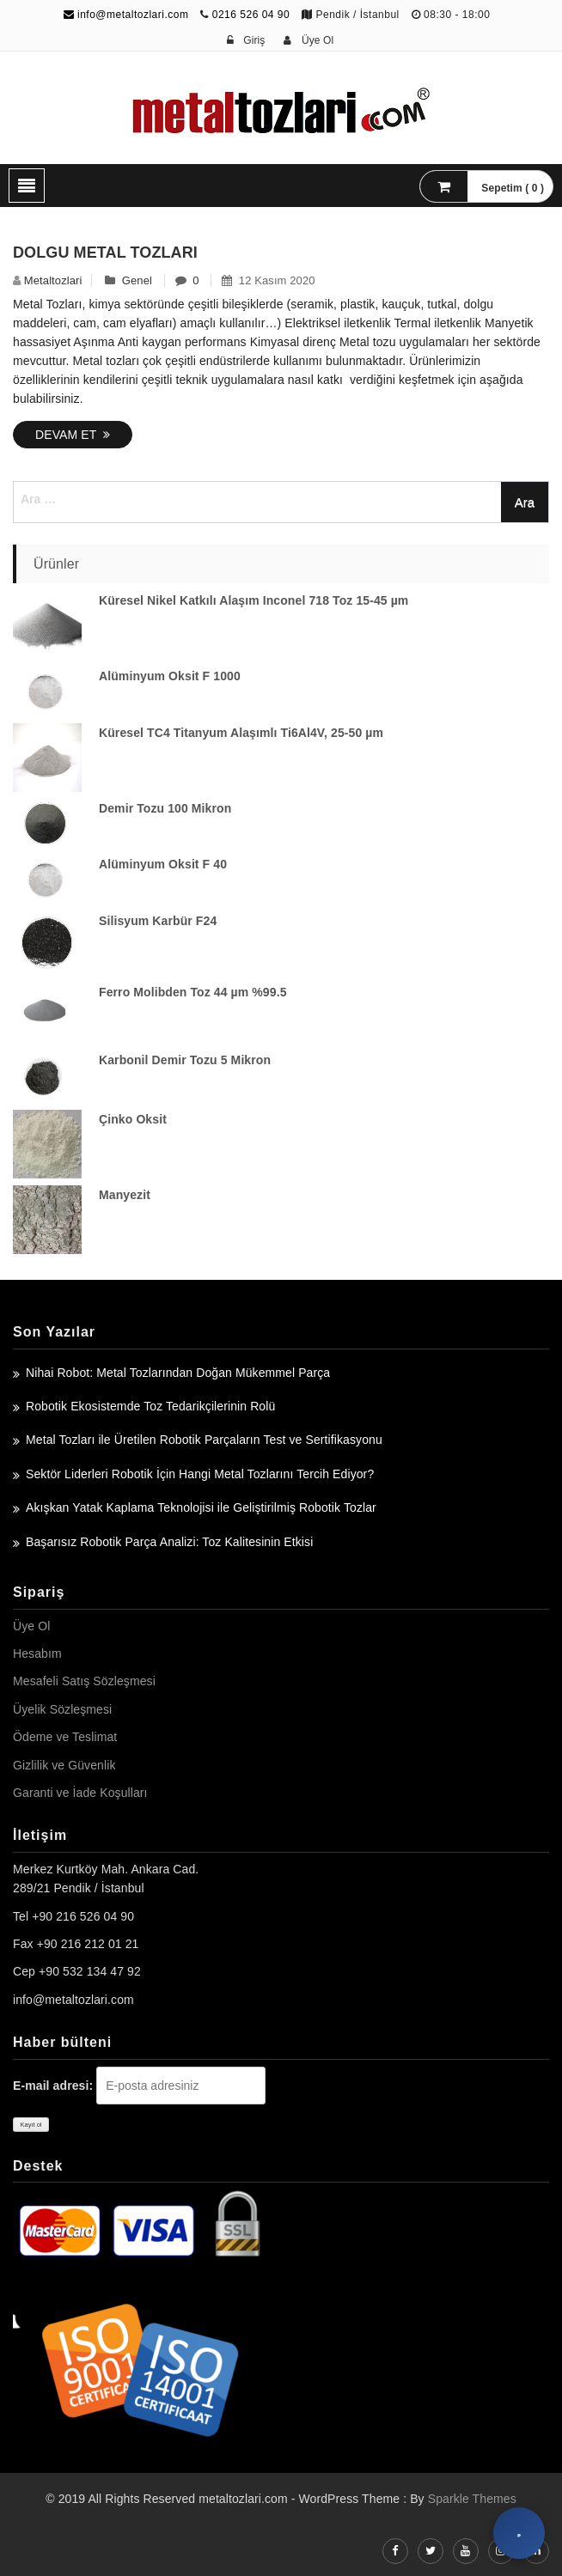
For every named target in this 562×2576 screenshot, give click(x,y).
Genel (137, 280)
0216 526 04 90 (251, 15)
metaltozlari (53, 280)
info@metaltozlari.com (126, 15)
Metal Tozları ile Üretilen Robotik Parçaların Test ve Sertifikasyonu (204, 1439)
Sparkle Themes (472, 2499)
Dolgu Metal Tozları (105, 252)
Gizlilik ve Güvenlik (64, 1765)
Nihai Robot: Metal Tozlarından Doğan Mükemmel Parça (178, 1372)
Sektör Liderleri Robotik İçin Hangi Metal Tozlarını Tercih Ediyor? (200, 1474)
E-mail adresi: (53, 2085)
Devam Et (72, 435)
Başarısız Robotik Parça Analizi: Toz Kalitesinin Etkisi (169, 1542)
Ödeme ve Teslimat (65, 1737)
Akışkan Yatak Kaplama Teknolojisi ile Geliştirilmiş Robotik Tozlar (201, 1507)
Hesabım (37, 1653)
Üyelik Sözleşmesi (62, 1709)
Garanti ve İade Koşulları (80, 1793)
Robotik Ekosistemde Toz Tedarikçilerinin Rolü (150, 1406)
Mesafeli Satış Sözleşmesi (84, 1681)
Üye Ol (31, 1626)
